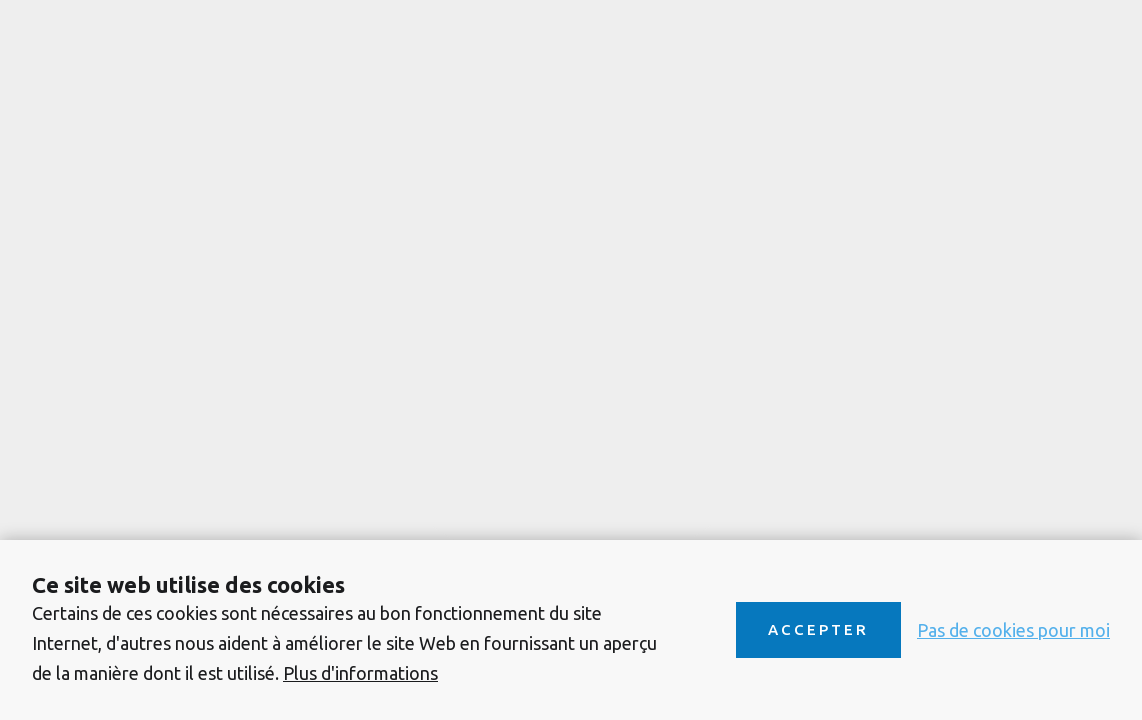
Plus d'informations (360, 673)
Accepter (818, 629)
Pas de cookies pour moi (1013, 630)
